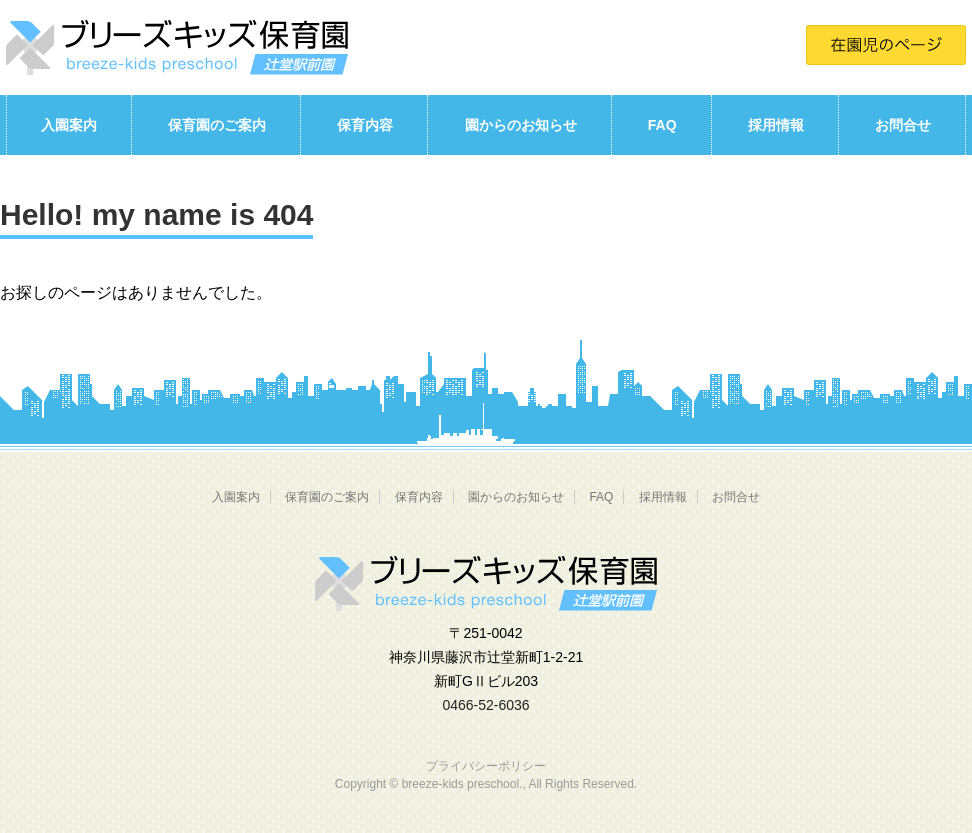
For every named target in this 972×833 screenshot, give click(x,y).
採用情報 (776, 125)
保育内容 (365, 125)
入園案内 (69, 125)
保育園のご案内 (217, 125)
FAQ (662, 125)
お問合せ (903, 125)
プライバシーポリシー (486, 766)
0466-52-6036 (485, 705)
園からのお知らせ (521, 125)
